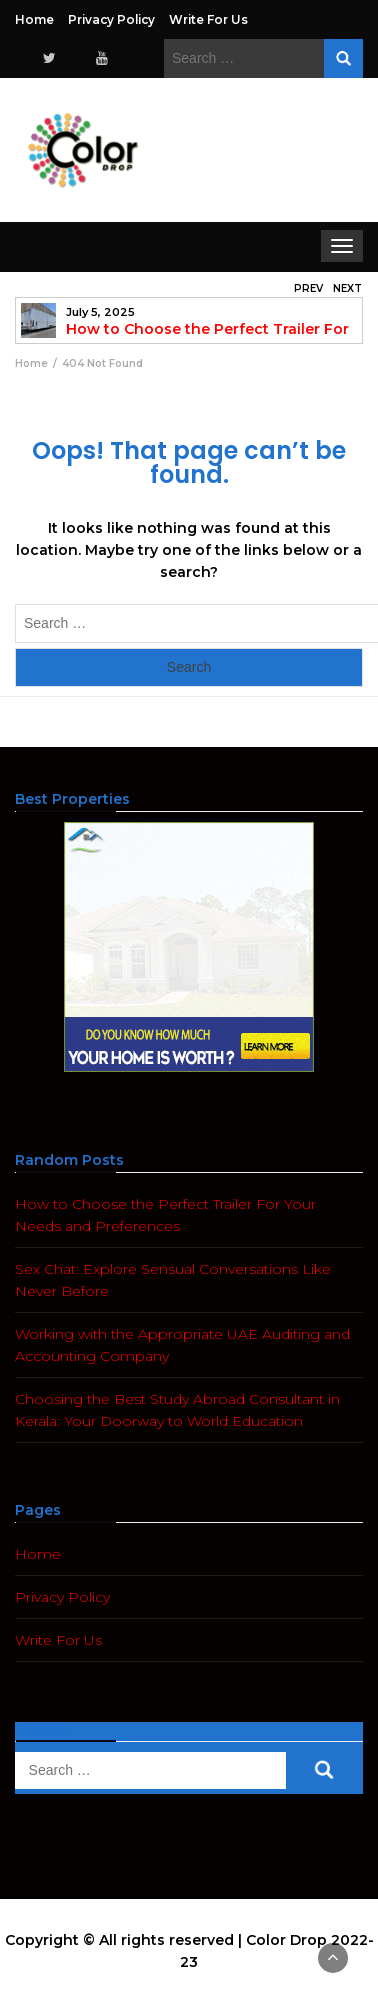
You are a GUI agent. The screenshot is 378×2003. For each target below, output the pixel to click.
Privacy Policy (111, 19)
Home (34, 19)
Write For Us (208, 19)
